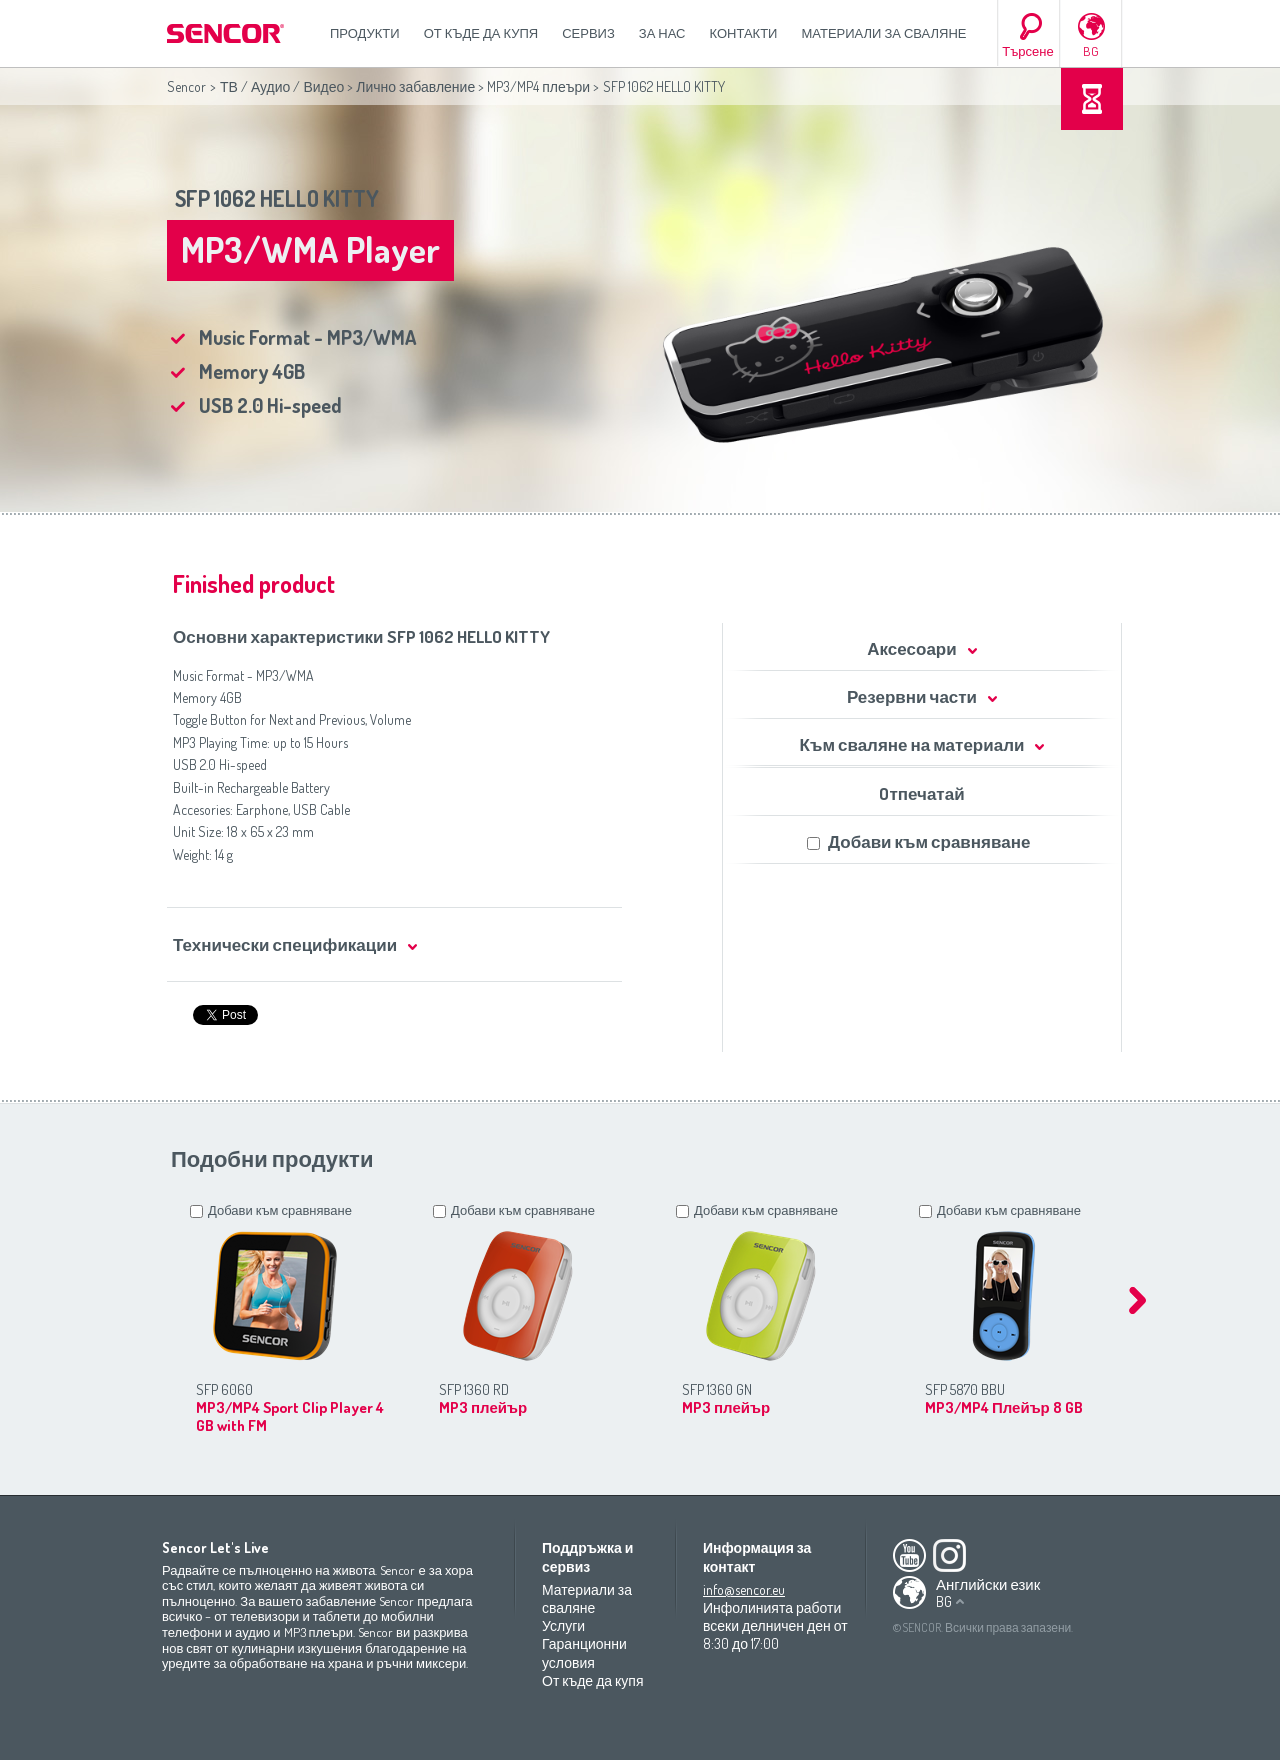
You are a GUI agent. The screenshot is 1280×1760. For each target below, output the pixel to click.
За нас (662, 33)
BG (1091, 51)
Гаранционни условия (584, 1652)
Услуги (563, 1625)
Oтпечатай (921, 793)
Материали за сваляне (883, 33)
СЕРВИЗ (588, 33)
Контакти (744, 33)
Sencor (186, 86)
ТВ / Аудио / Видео (282, 86)
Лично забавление (415, 86)
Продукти (365, 33)
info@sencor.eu (744, 1589)
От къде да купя (481, 33)
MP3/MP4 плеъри (538, 86)
